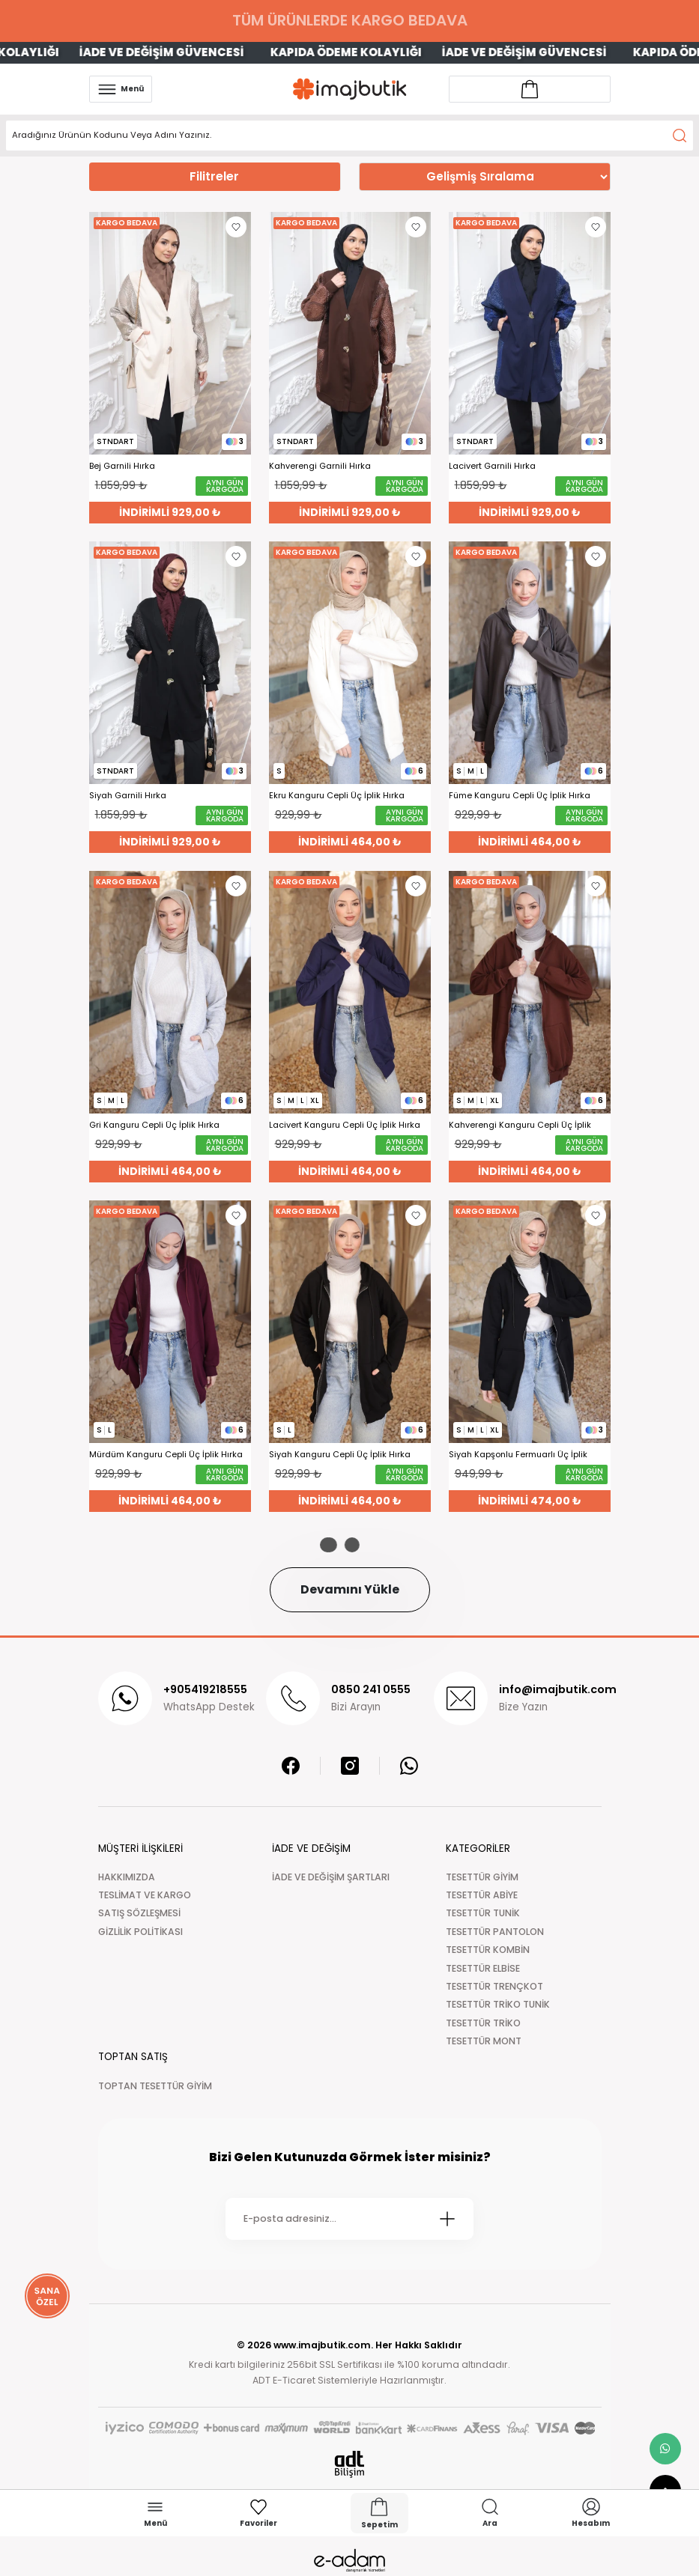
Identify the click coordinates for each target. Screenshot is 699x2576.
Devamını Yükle (349, 1589)
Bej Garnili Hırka (122, 466)
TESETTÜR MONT (483, 2041)
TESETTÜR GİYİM (482, 1877)
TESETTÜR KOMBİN (488, 1949)
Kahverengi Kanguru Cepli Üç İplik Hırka (520, 1125)
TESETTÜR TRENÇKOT (494, 1986)
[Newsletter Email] (349, 2219)
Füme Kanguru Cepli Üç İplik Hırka (519, 795)
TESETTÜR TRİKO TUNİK (498, 2004)
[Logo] (350, 88)
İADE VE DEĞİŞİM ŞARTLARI (331, 1877)
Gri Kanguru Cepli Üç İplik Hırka (154, 1125)
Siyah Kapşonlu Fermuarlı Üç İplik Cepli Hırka (518, 1454)
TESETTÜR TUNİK (483, 1913)
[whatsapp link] (665, 2448)
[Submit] (447, 2219)
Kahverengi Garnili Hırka (320, 466)
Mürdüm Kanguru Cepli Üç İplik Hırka (166, 1454)
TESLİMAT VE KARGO (144, 1895)
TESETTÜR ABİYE (482, 1895)
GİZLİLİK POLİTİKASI (140, 1931)
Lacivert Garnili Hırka (492, 466)
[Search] (349, 136)
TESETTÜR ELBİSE (483, 1968)
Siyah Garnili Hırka (127, 795)
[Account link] (530, 89)
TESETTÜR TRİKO (483, 2023)
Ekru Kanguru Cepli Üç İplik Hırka (337, 795)
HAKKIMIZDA (126, 1877)
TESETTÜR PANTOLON (495, 1931)
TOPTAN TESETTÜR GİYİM (155, 2086)
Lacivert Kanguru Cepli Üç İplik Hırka (344, 1125)
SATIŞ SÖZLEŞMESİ (139, 1913)
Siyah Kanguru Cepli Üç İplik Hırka (340, 1454)
